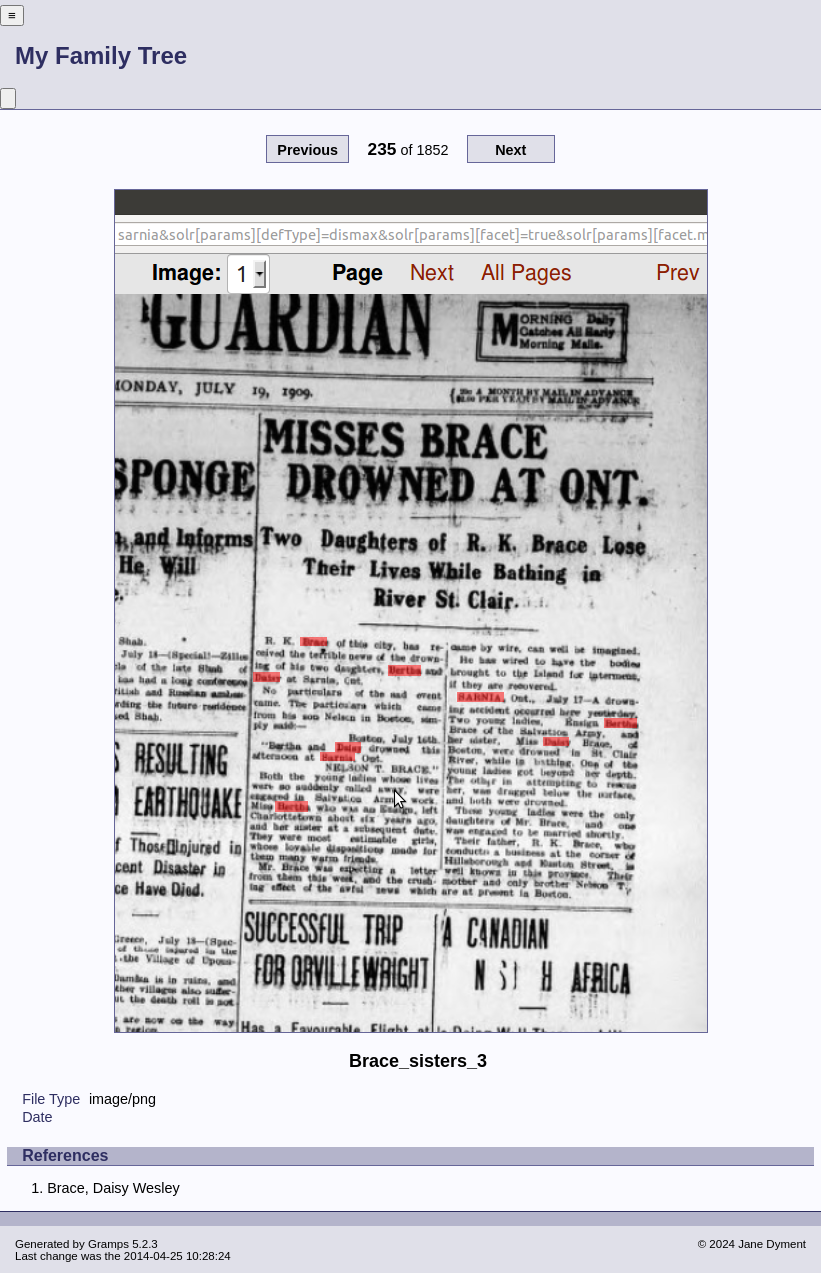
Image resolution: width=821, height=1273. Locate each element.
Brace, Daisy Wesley (113, 1188)
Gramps (108, 1244)
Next (510, 150)
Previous (307, 150)
